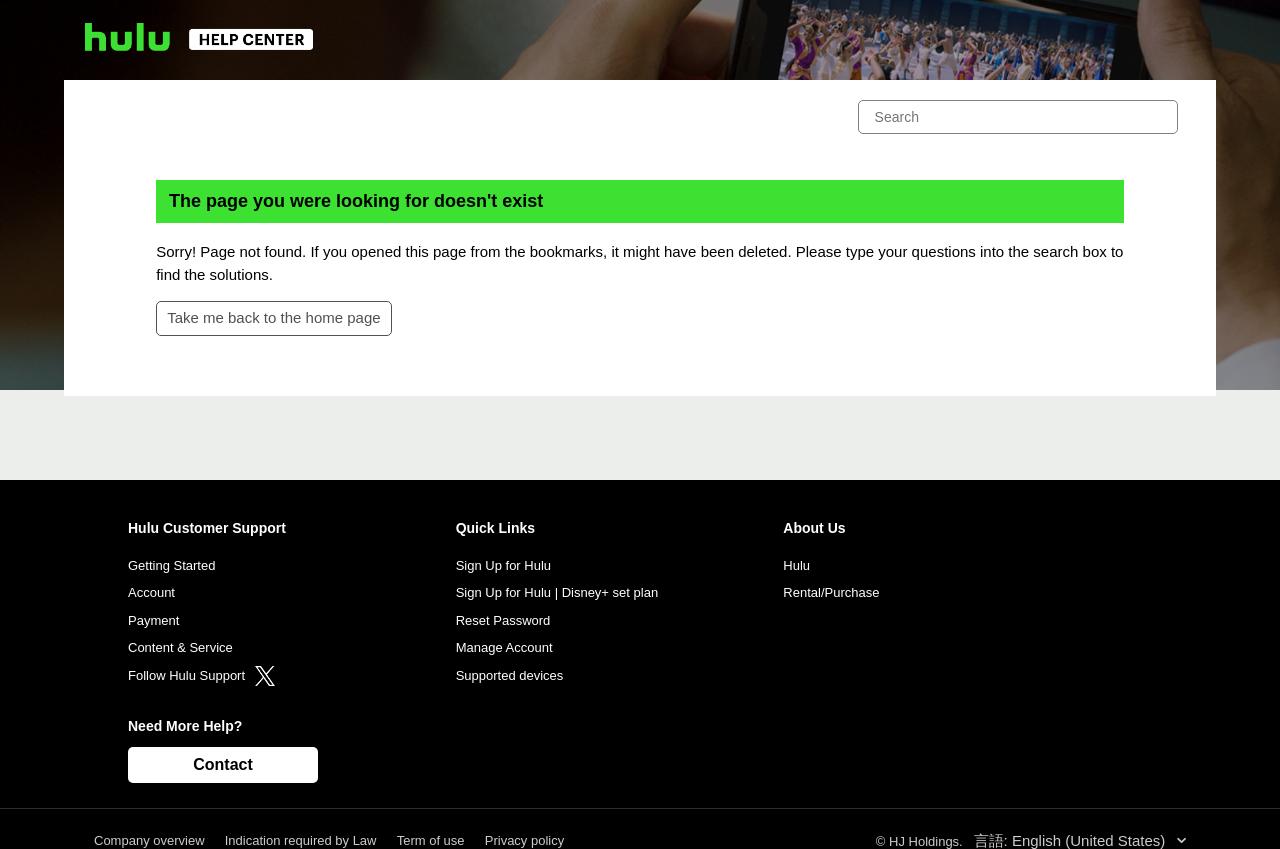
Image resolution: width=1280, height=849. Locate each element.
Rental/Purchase (831, 592)
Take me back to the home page (273, 317)
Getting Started (171, 565)
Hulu (796, 565)
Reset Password (503, 620)
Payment (153, 620)
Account (151, 592)
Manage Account (504, 647)
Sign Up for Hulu (503, 565)
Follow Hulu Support (201, 675)
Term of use (431, 840)
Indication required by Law (301, 840)
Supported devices (510, 675)
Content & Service (180, 647)
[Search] (1018, 117)
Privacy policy (524, 840)
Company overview (149, 840)
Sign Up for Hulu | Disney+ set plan (557, 592)
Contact (223, 764)
